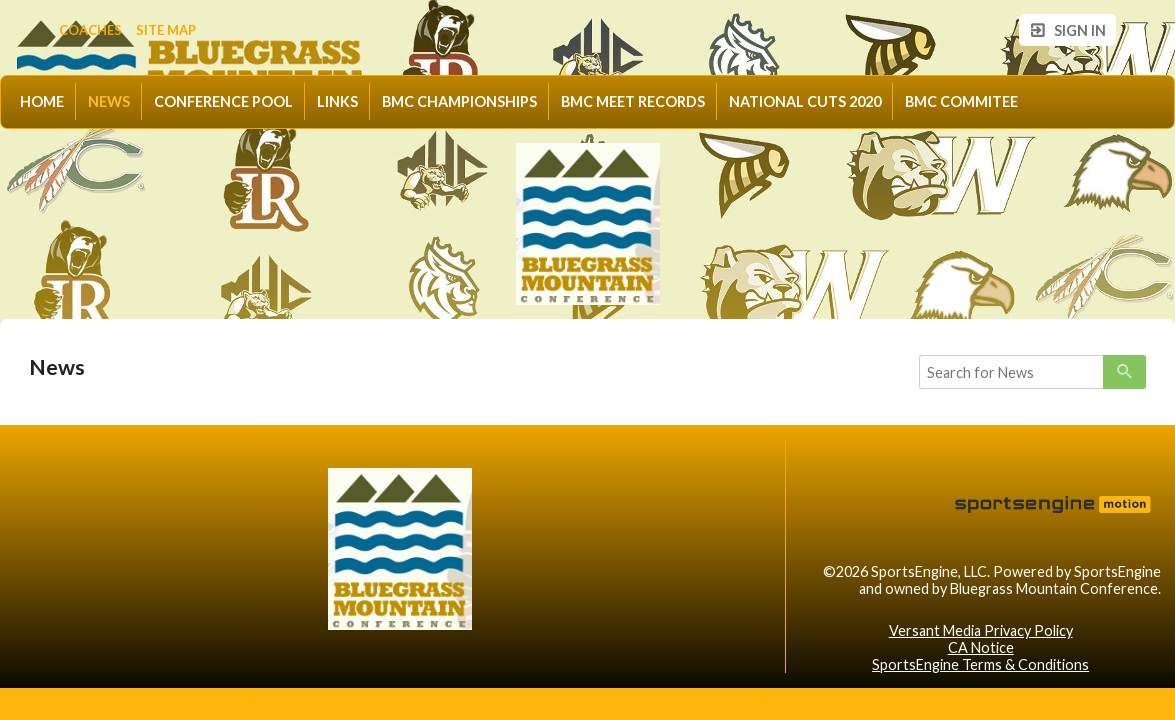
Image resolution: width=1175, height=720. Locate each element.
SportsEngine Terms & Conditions (980, 664)
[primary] (1124, 372)
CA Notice (981, 647)
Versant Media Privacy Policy (981, 630)
